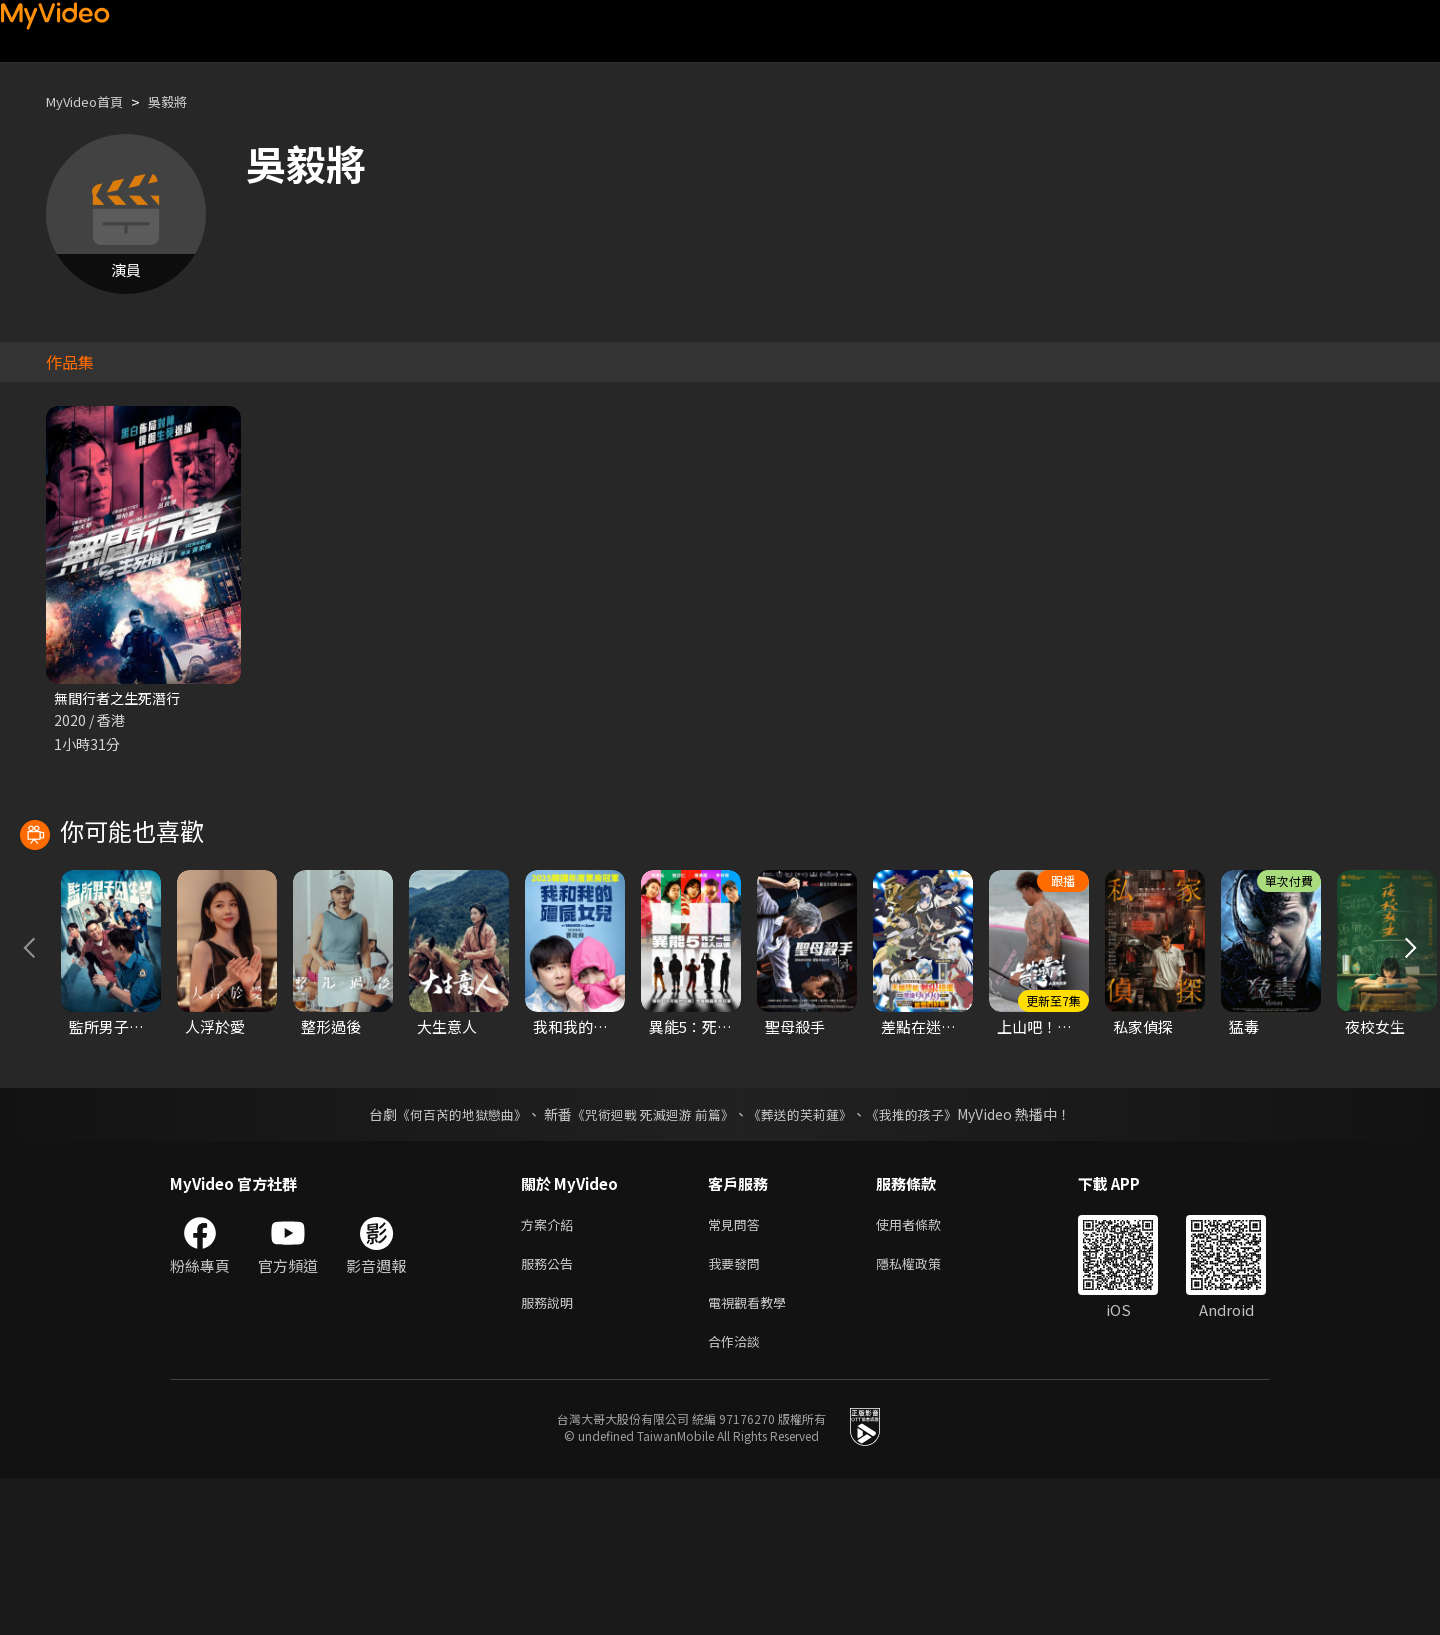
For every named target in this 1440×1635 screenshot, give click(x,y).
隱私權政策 (925, 1412)
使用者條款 (925, 1370)
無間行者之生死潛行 (121, 698)
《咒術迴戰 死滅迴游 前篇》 (651, 1259)
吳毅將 (184, 101)
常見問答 (738, 1370)
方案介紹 (551, 1370)
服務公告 (551, 1412)
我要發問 (738, 1412)
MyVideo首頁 (91, 101)
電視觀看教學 (753, 1454)
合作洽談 (738, 1496)
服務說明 (551, 1454)
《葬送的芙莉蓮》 (808, 1259)
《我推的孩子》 (927, 1259)
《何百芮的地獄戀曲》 (449, 1259)
